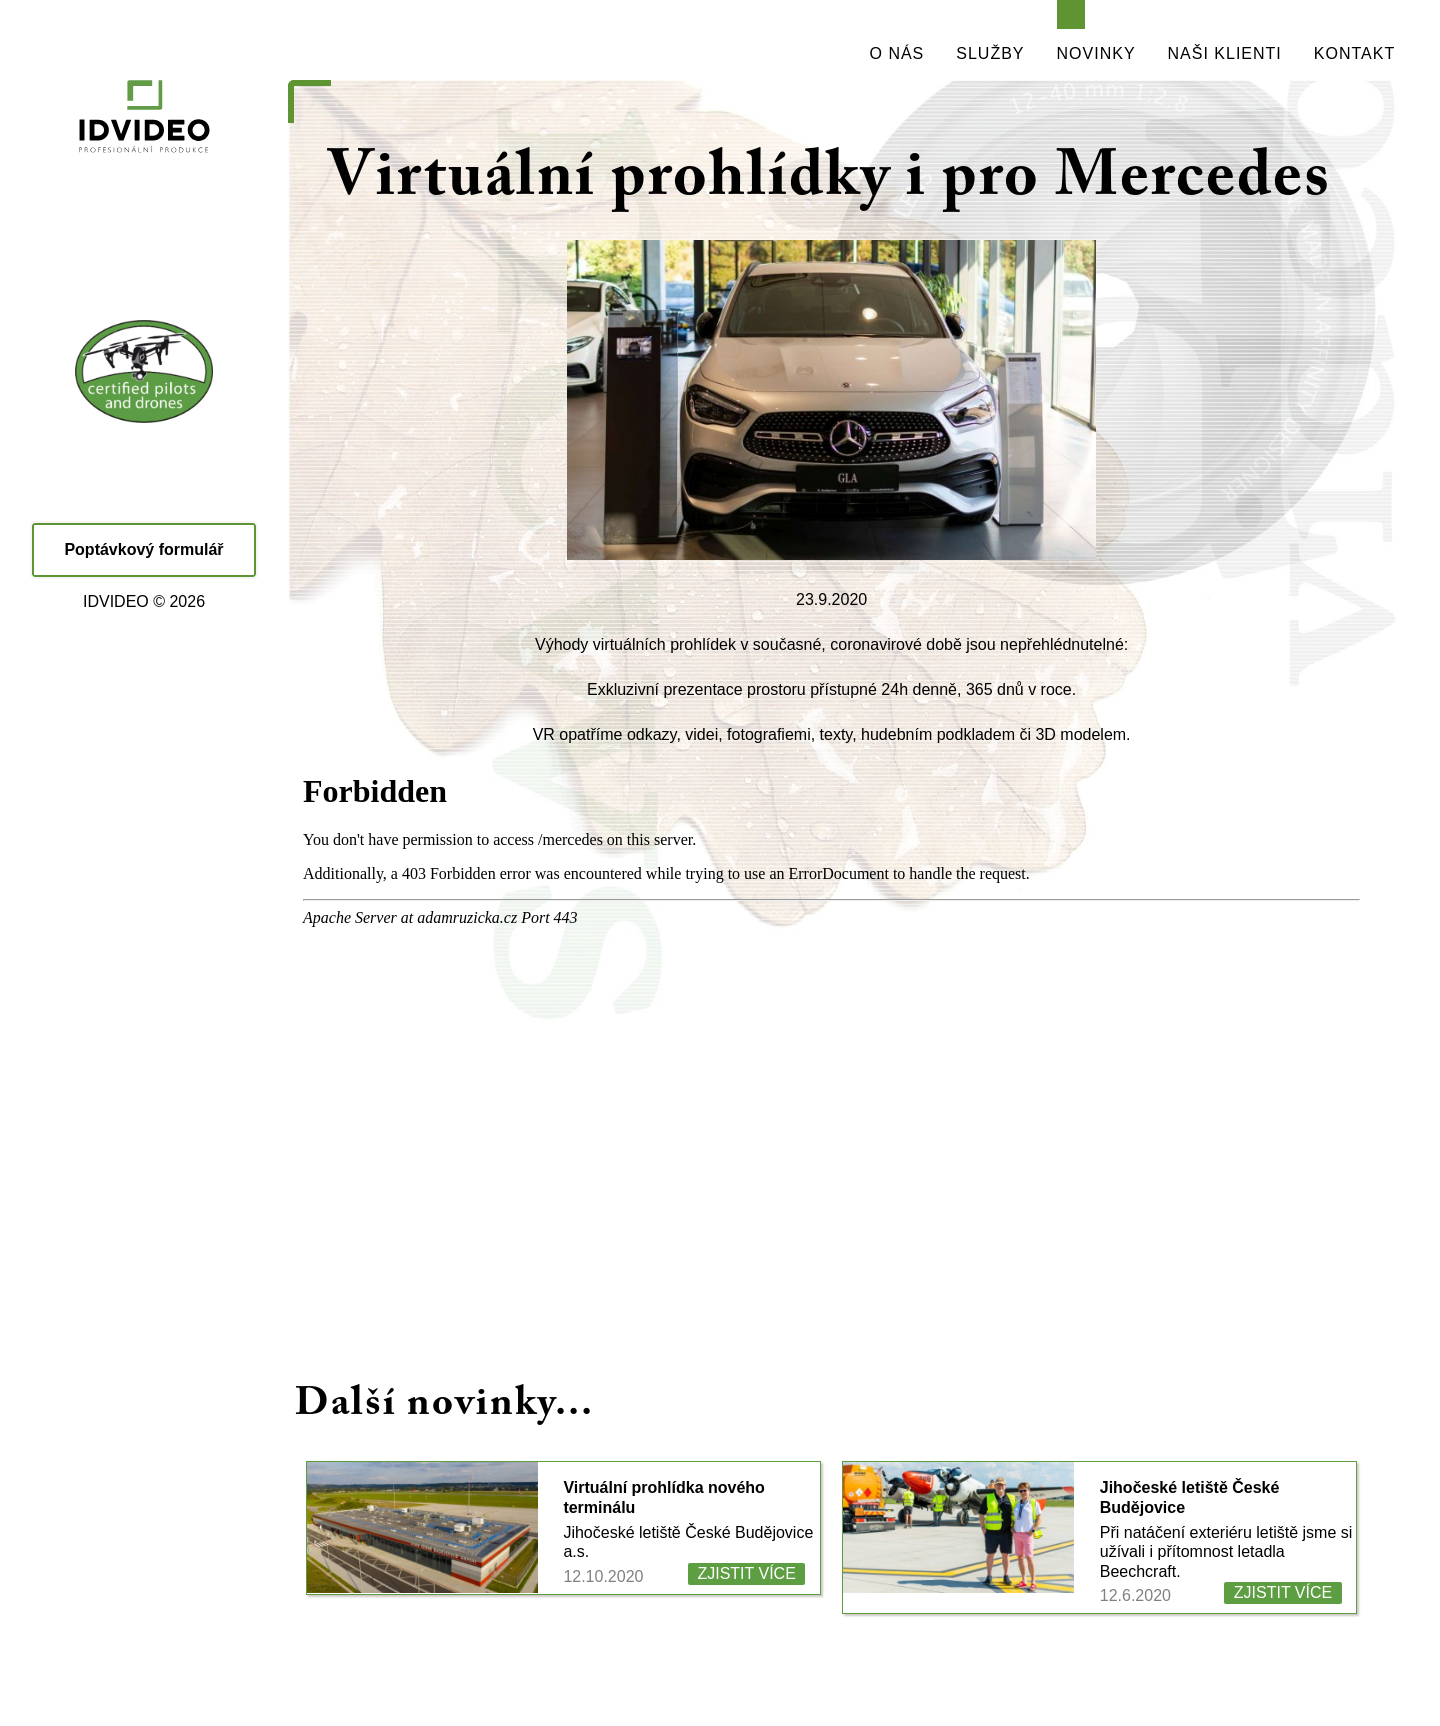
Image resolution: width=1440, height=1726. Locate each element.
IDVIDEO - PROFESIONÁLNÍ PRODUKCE (144, 160)
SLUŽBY (990, 53)
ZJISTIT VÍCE (746, 1573)
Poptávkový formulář (143, 549)
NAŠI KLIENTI (1225, 53)
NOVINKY (1096, 53)
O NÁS (897, 53)
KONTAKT (1354, 53)
